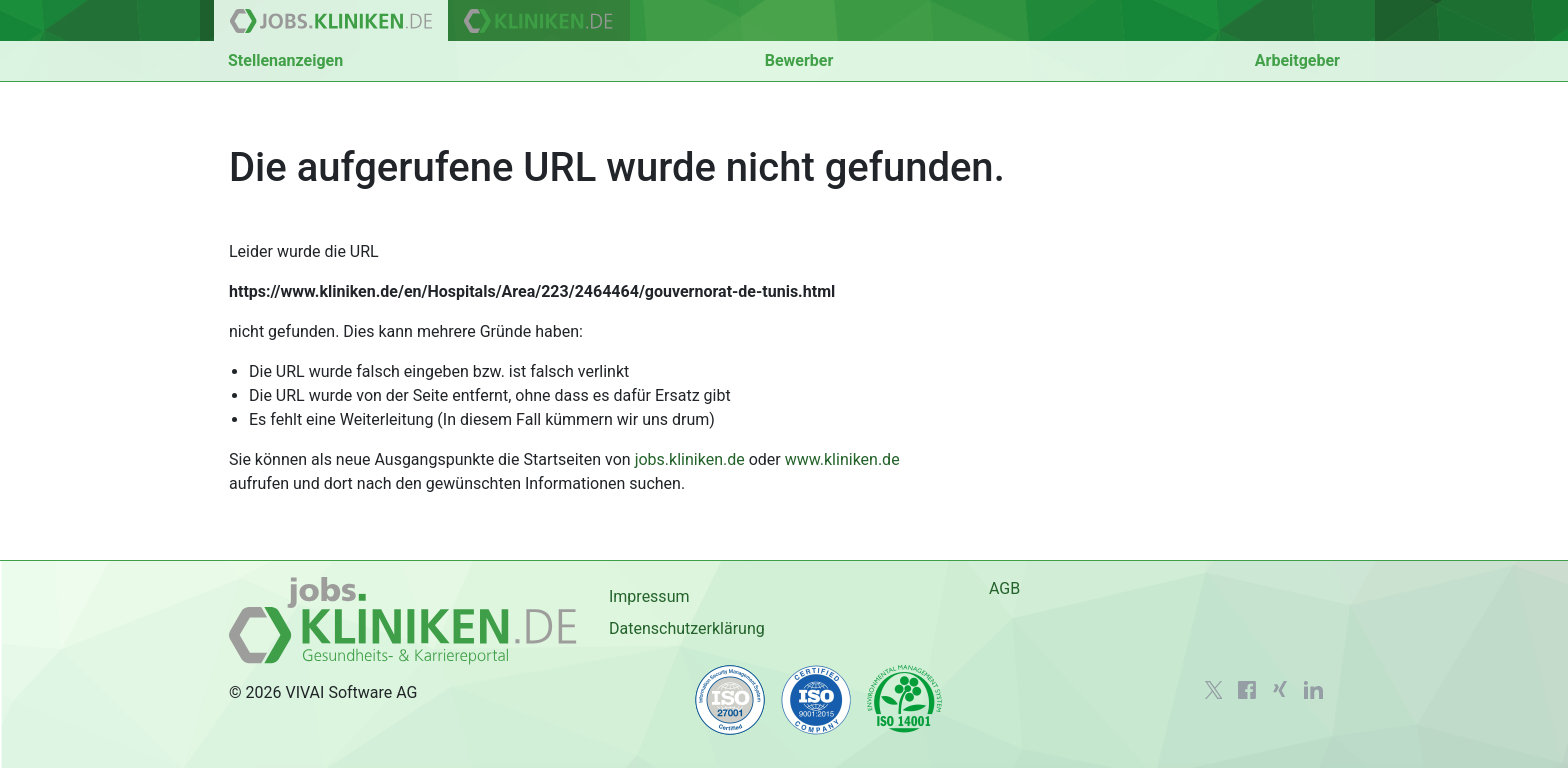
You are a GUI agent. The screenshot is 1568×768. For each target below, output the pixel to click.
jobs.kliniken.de (690, 459)
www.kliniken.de (842, 459)
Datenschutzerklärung (687, 628)
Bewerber (799, 60)
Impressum (649, 596)
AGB (1004, 588)
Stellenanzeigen (285, 60)
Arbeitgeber (1297, 60)
